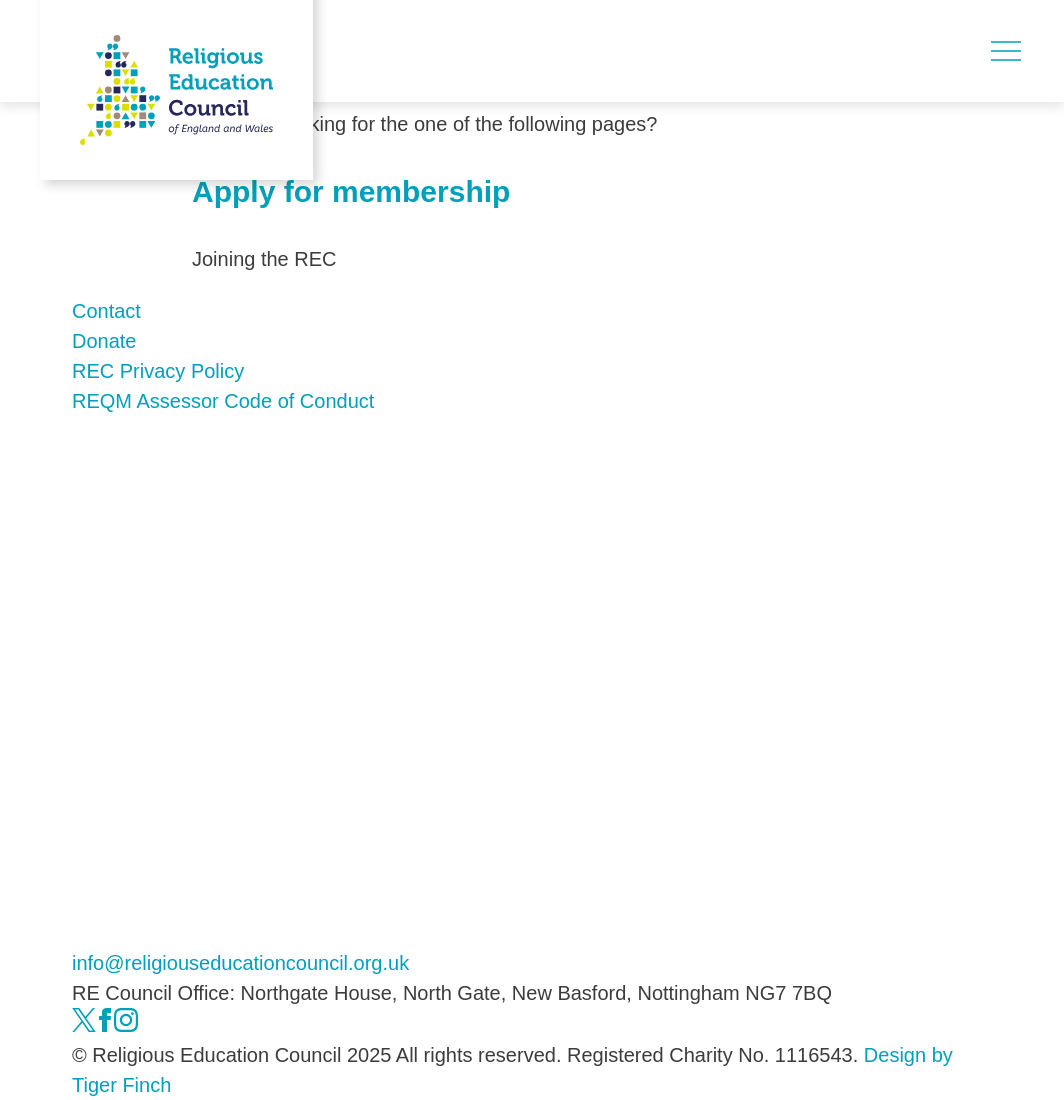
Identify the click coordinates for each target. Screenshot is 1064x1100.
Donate (104, 341)
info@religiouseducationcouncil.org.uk (240, 963)
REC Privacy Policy (158, 371)
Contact (106, 311)
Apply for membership (351, 191)
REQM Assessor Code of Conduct (223, 401)
